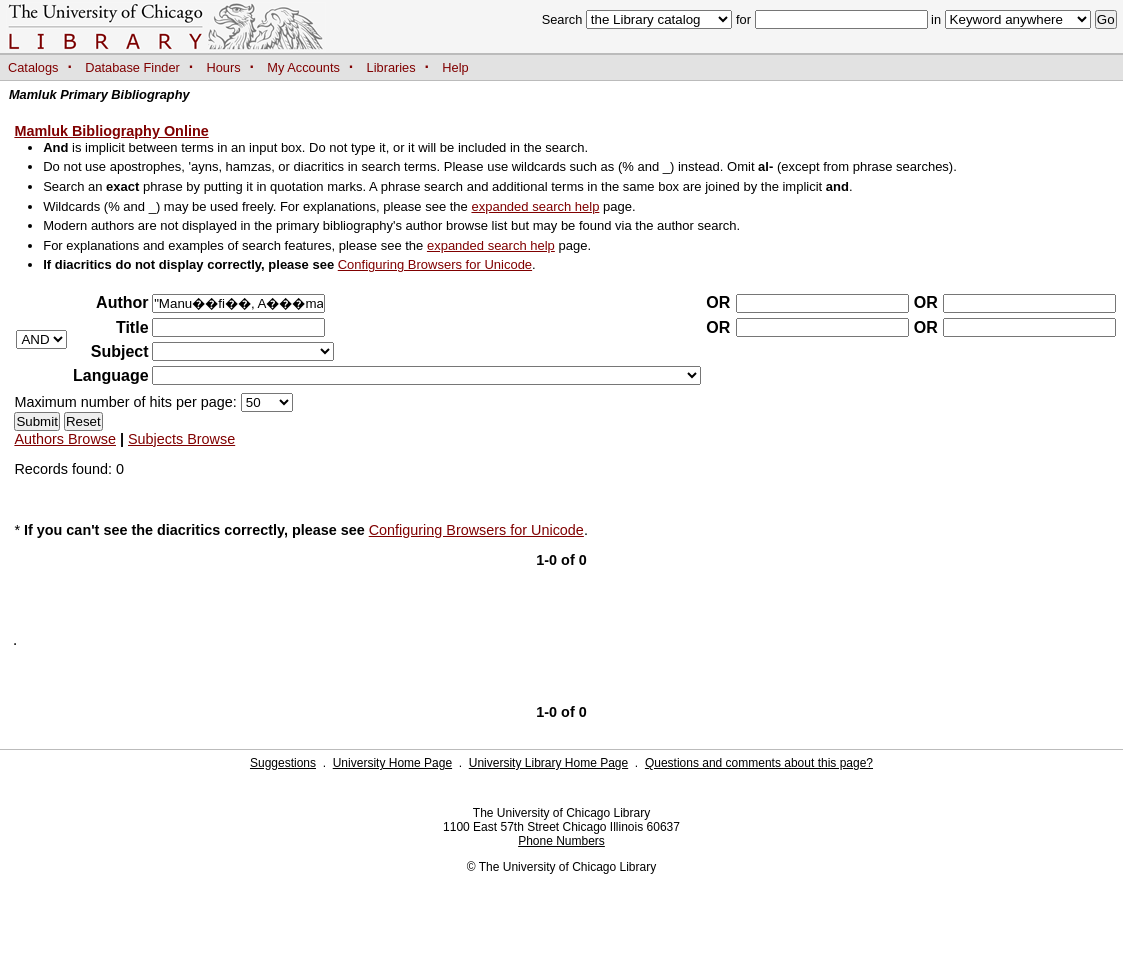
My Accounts (303, 67)
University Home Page (392, 763)
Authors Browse (65, 439)
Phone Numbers (561, 841)
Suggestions (283, 763)
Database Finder (132, 67)
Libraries (391, 67)
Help (455, 67)
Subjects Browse (181, 439)
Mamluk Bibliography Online (111, 131)
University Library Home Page (548, 763)
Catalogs (33, 67)
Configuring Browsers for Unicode (435, 264)
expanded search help (535, 206)
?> (243, 351)
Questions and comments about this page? (759, 763)
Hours (224, 67)
